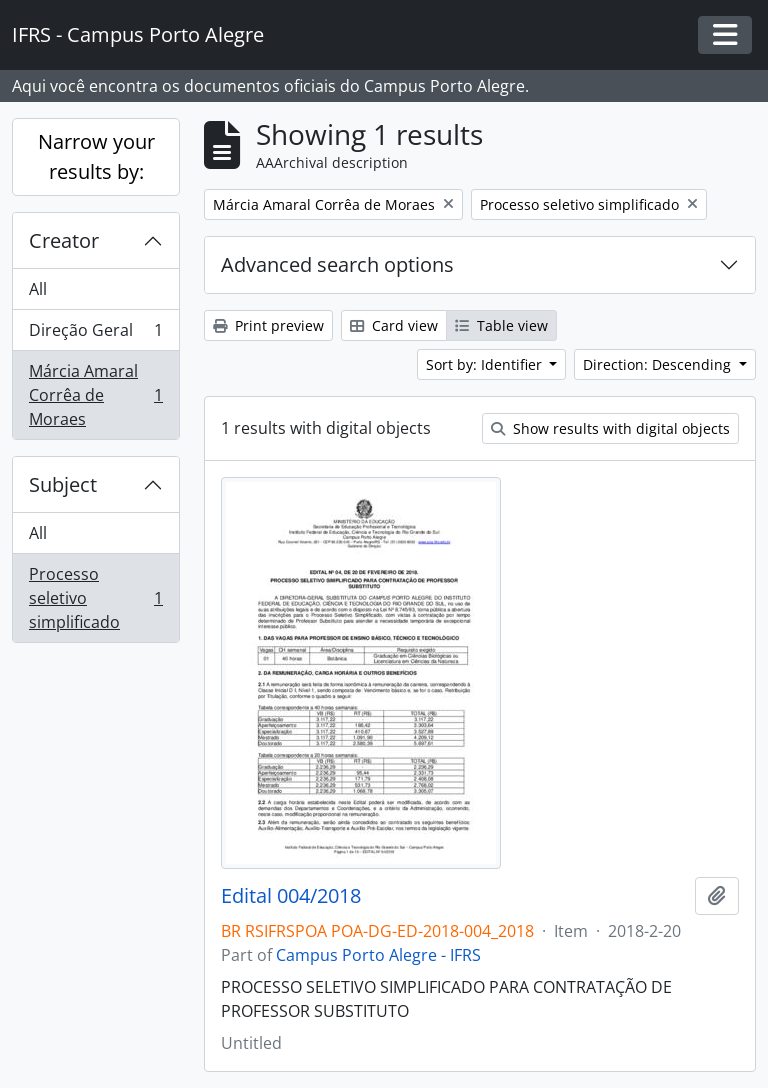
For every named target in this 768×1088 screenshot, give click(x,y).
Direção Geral (95, 334)
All (38, 289)
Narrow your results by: (96, 156)
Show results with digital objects (610, 428)
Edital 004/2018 (291, 896)
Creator (64, 240)
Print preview (268, 325)
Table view (501, 325)
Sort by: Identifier (486, 364)
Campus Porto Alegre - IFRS (378, 955)
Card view (394, 325)
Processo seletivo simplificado (95, 598)
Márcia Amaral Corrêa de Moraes (95, 395)
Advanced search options (337, 264)
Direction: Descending (659, 364)
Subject (63, 484)
